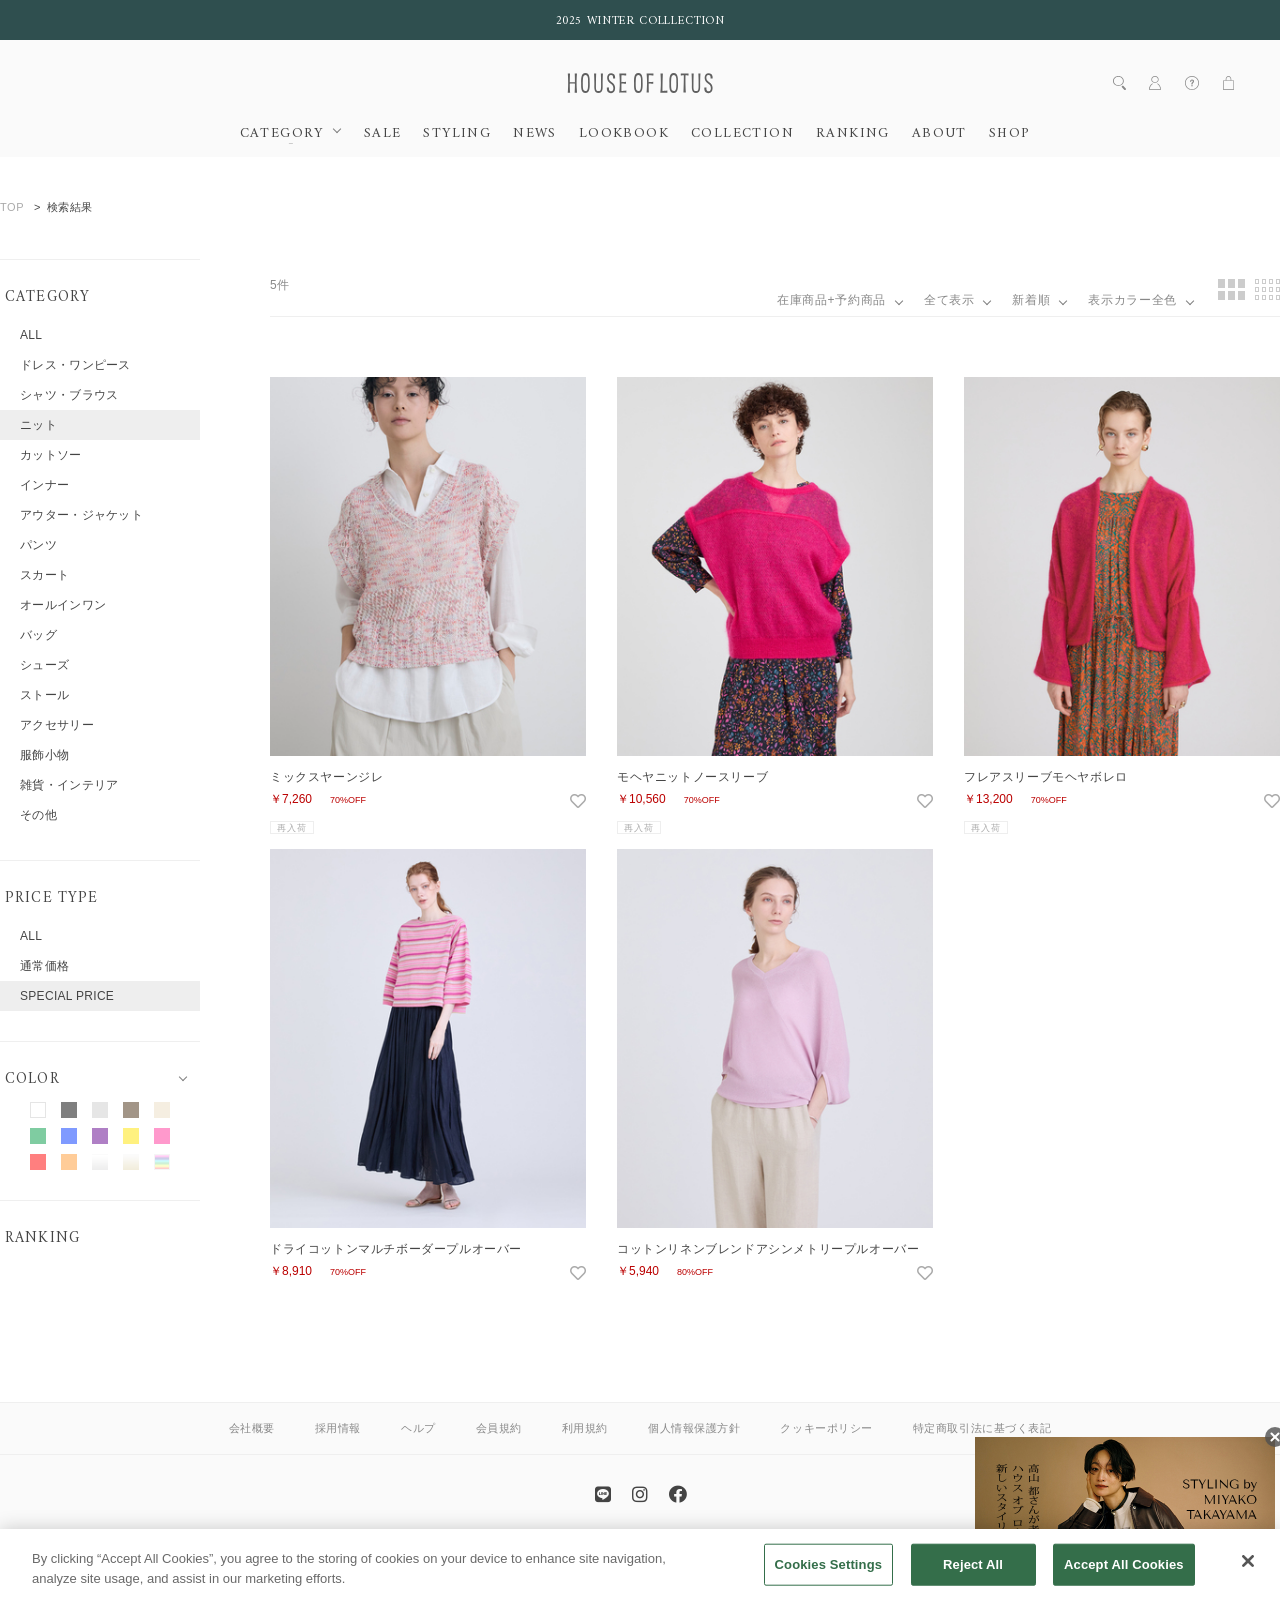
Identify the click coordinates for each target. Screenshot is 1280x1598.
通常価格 (44, 966)
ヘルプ (418, 1428)
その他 (38, 815)
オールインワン (63, 605)
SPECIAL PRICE (67, 996)
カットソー (51, 455)
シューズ (44, 665)
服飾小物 (44, 755)
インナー (44, 485)
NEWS (535, 134)
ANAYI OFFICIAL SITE (560, 1551)
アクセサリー (57, 725)
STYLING (457, 134)
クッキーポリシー (826, 1428)
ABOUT (939, 134)
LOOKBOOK (624, 134)
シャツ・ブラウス (69, 395)
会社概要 (252, 1428)
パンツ (38, 545)
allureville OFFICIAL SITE (710, 1551)
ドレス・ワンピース (75, 365)
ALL (31, 335)
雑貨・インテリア (69, 785)
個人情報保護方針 (694, 1428)
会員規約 (499, 1428)
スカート (44, 575)
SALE (383, 134)
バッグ (38, 635)
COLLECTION (742, 134)
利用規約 (585, 1428)
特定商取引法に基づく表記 (982, 1428)
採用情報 (338, 1428)
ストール (44, 695)
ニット (38, 425)
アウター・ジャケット (81, 515)
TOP (12, 207)
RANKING (853, 134)
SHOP (1009, 134)
